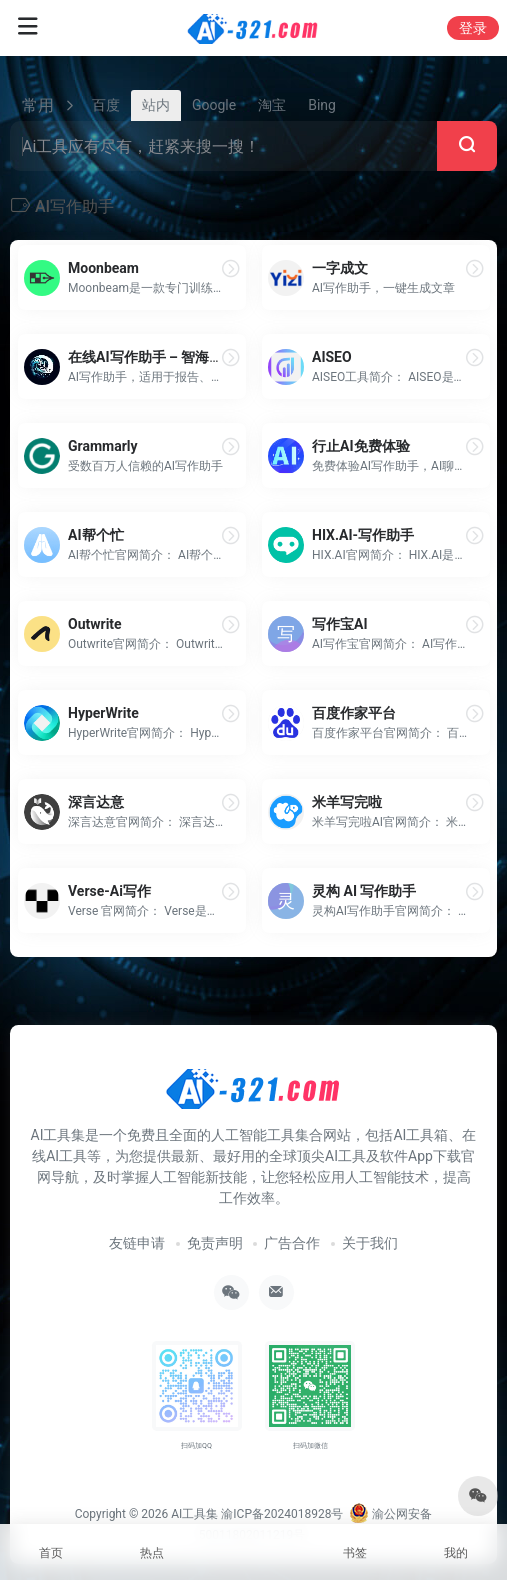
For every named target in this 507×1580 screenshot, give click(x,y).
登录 (473, 28)
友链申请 (137, 1243)
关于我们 (370, 1243)
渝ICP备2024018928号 (282, 1514)
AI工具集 (194, 1514)
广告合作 (292, 1243)
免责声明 (215, 1243)
